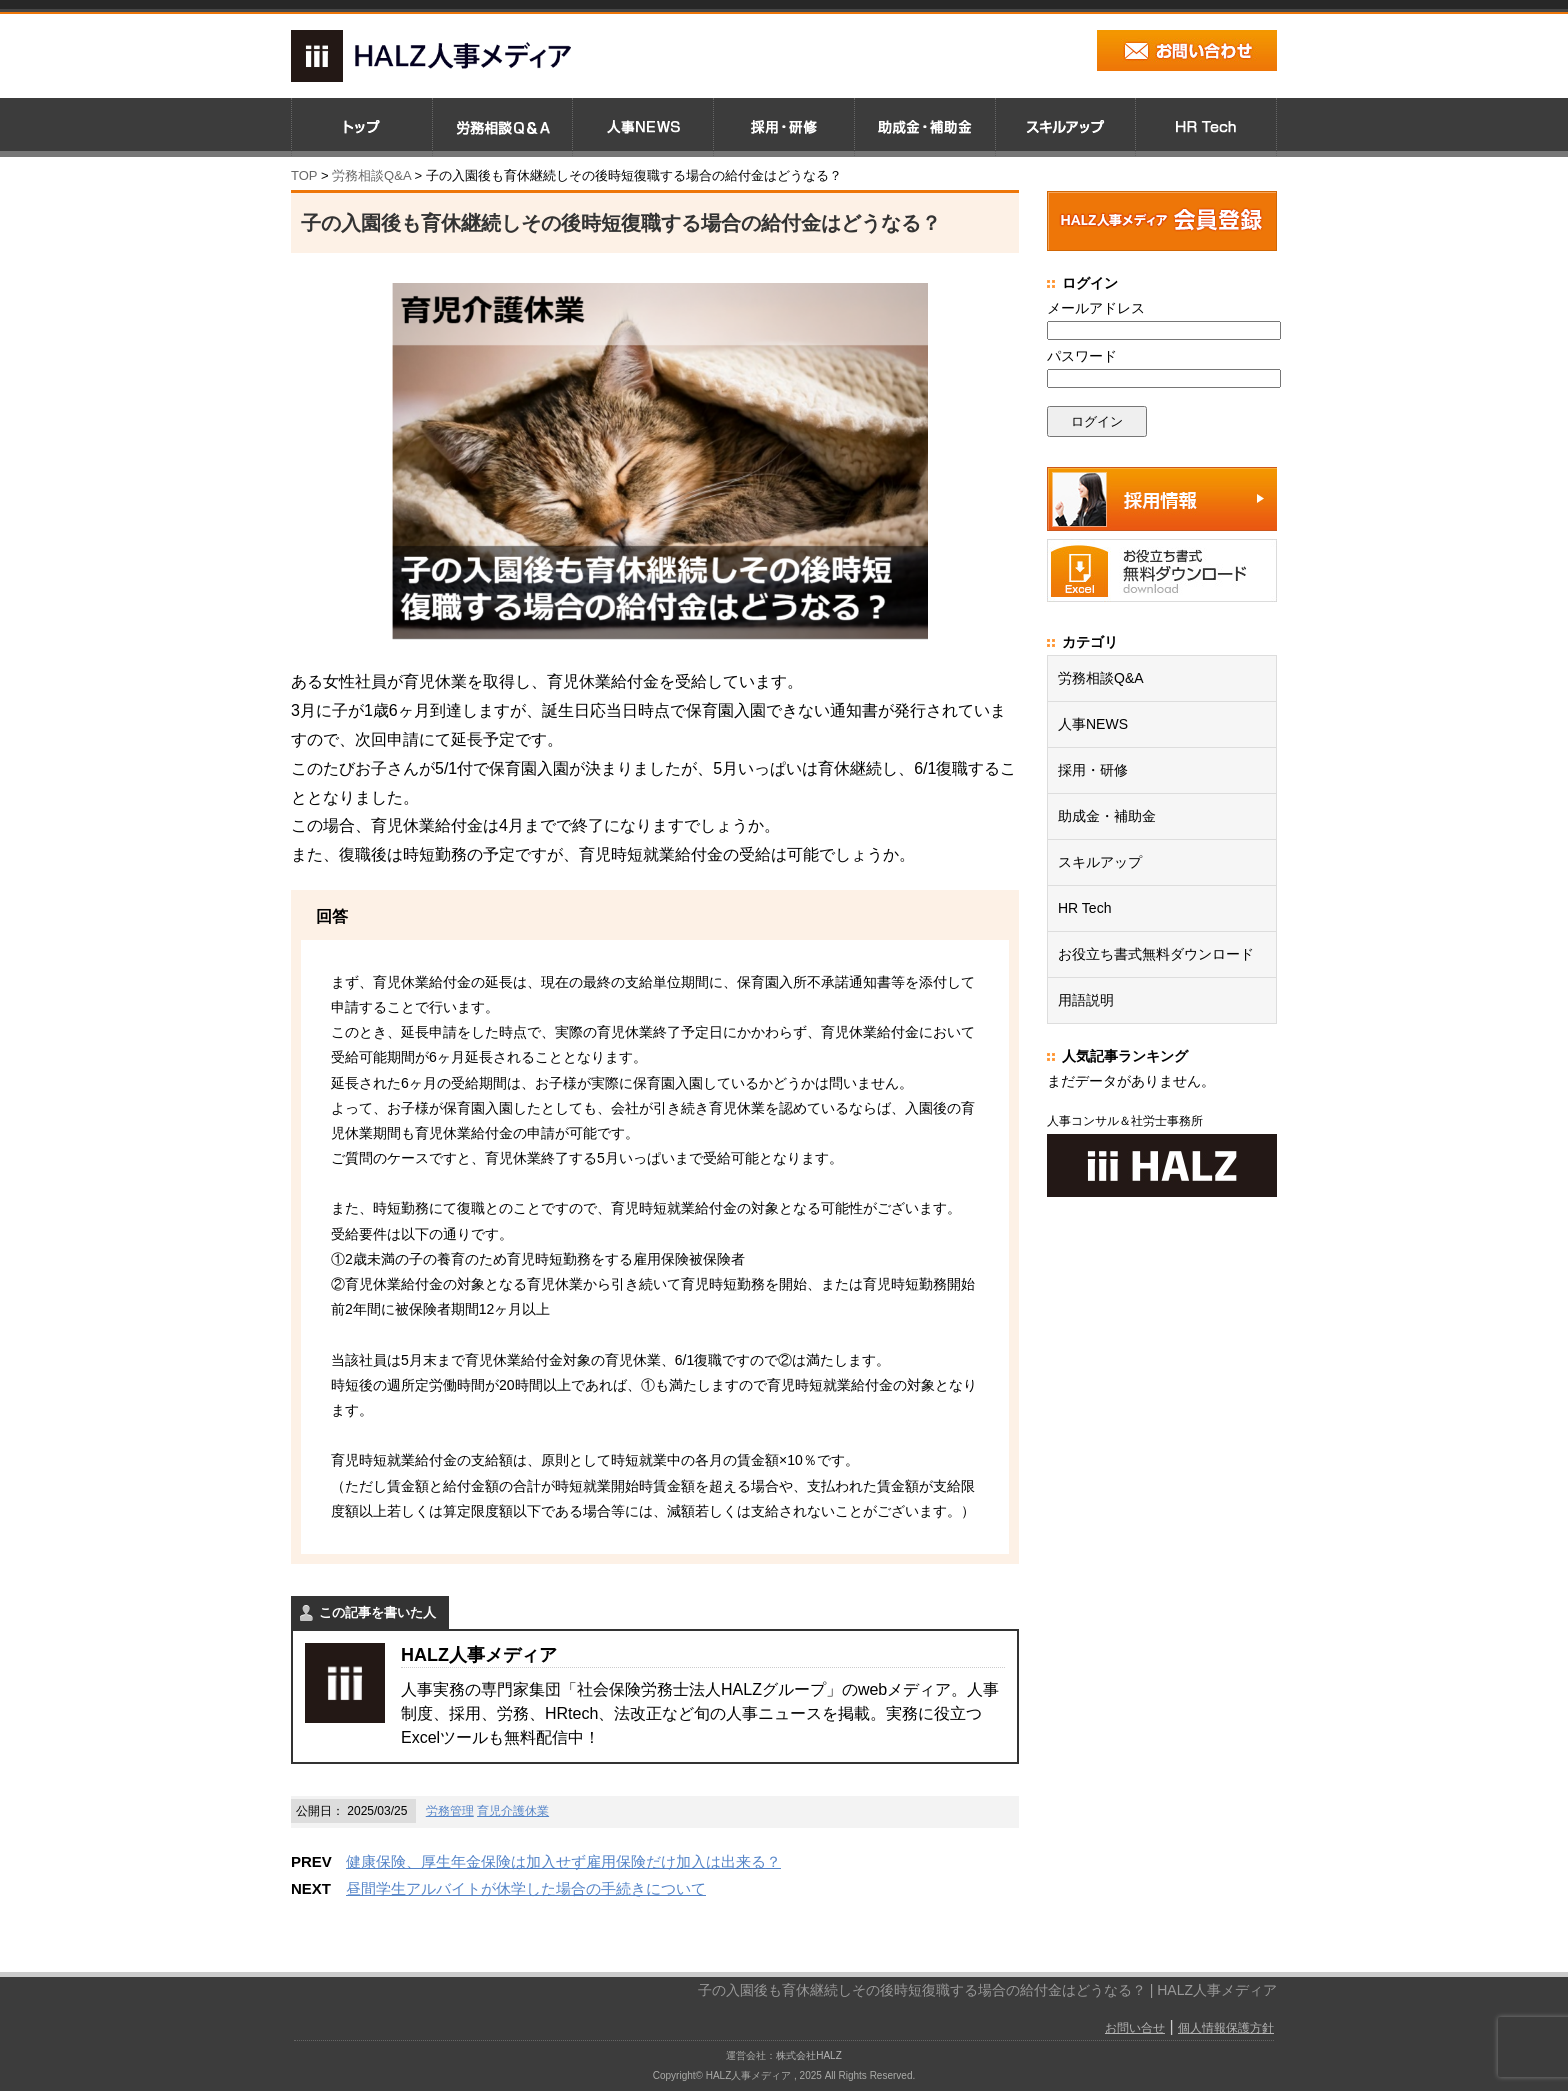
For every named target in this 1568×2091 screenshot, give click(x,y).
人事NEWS (1093, 724)
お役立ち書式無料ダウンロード (1156, 954)
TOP (304, 175)
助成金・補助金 (1107, 816)
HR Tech (1084, 908)
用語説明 (1086, 1000)
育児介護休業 (513, 1811)
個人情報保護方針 (1226, 2028)
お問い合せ (1135, 2028)
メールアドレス (1096, 308)
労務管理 (450, 1811)
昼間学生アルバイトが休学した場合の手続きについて (526, 1888)
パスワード (1082, 356)
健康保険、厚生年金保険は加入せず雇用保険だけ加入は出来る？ (563, 1861)
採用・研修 (1093, 770)
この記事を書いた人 (377, 1612)
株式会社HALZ (809, 2055)
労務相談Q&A (371, 175)
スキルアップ (1100, 862)
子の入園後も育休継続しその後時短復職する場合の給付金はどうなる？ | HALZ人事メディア (987, 1990)
